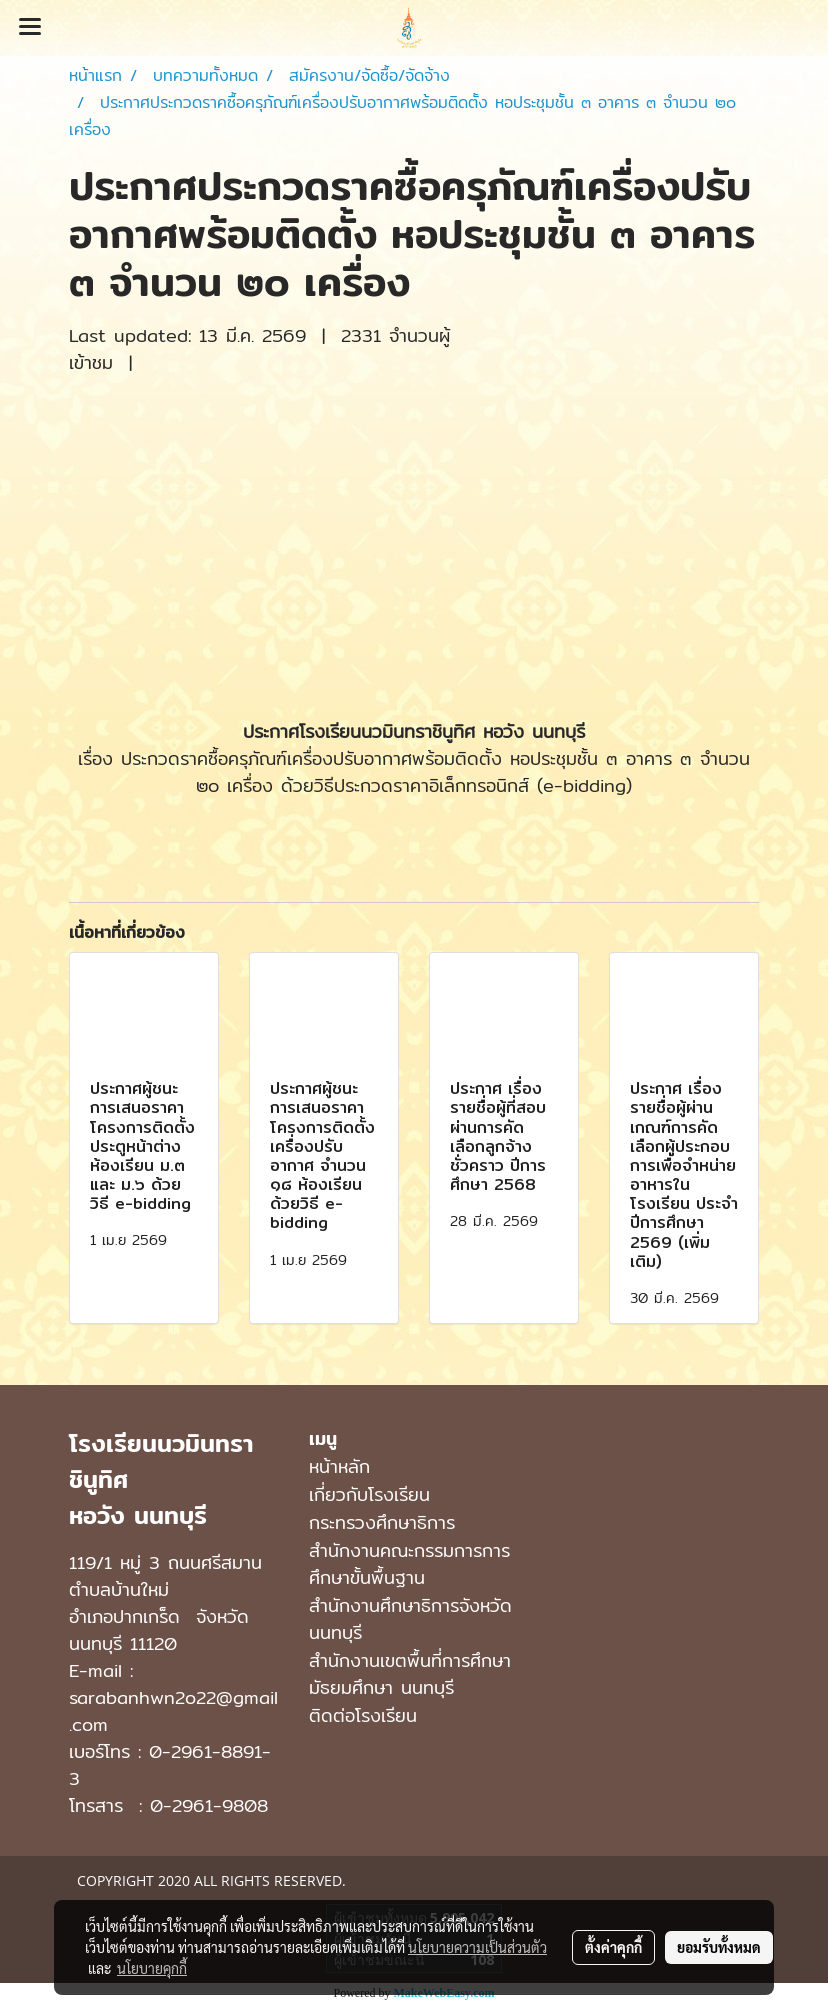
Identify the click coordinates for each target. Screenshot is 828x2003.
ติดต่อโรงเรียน (363, 1715)
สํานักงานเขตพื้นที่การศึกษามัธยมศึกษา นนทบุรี (410, 1674)
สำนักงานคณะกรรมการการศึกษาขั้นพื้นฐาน (409, 1564)
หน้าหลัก (339, 1466)
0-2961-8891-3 (170, 1765)
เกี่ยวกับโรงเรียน (369, 1494)
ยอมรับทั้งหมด (719, 1947)
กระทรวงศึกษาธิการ (382, 1522)
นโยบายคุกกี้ (152, 1968)
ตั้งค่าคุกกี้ (613, 1947)
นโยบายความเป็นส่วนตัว (477, 1947)
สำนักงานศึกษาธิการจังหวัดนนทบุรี (410, 1619)
